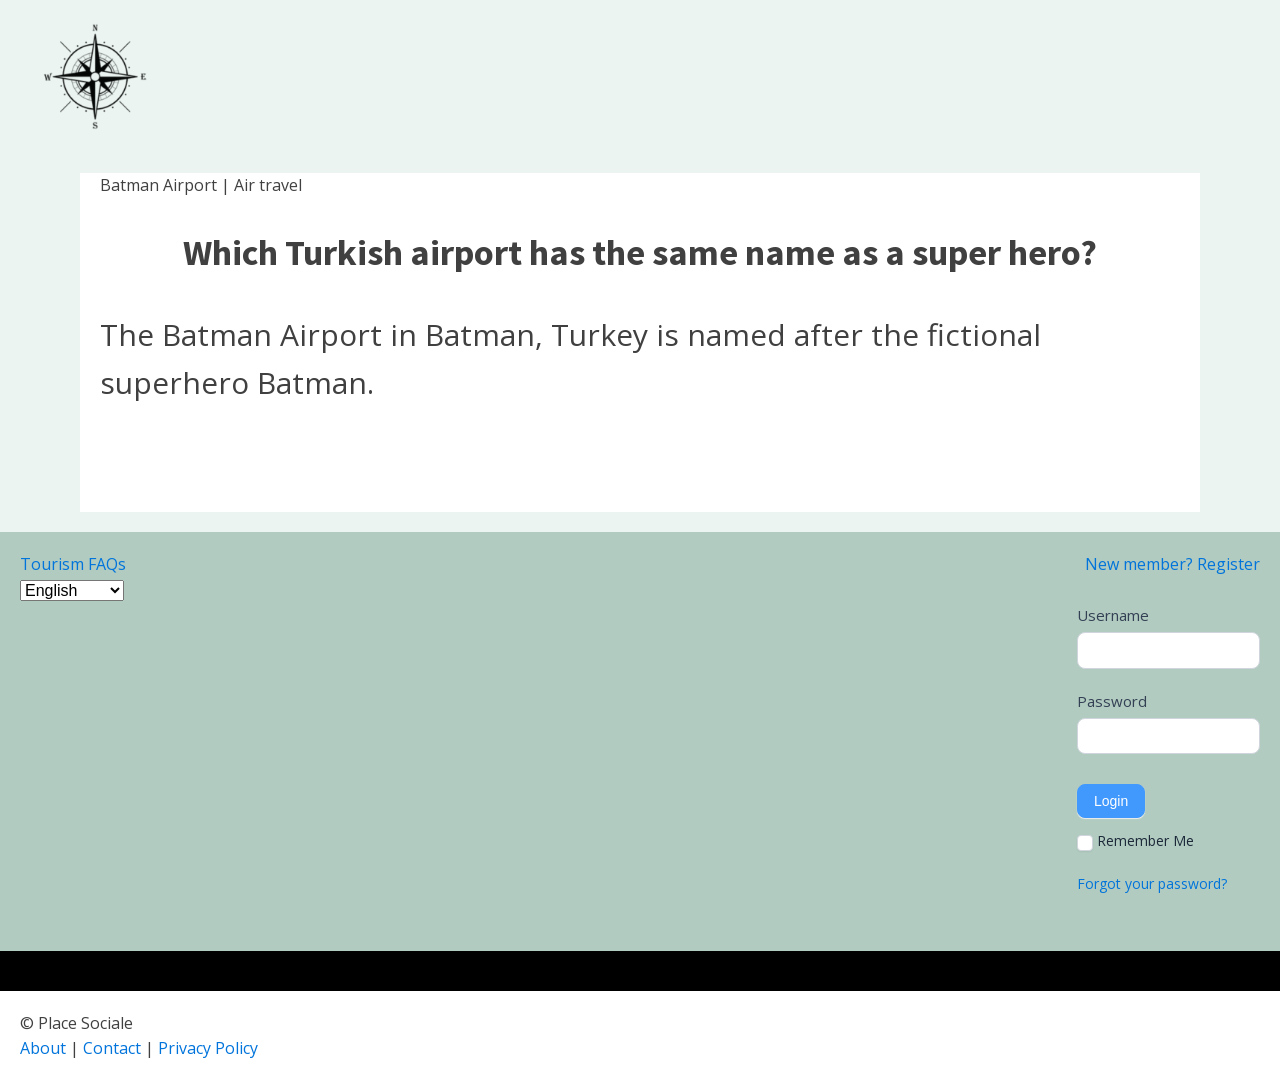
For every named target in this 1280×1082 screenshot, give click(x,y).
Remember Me (1135, 841)
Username (1113, 615)
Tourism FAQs (73, 564)
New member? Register (1172, 564)
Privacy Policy (208, 1048)
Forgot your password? (1152, 883)
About (43, 1048)
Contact (112, 1048)
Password (1112, 701)
